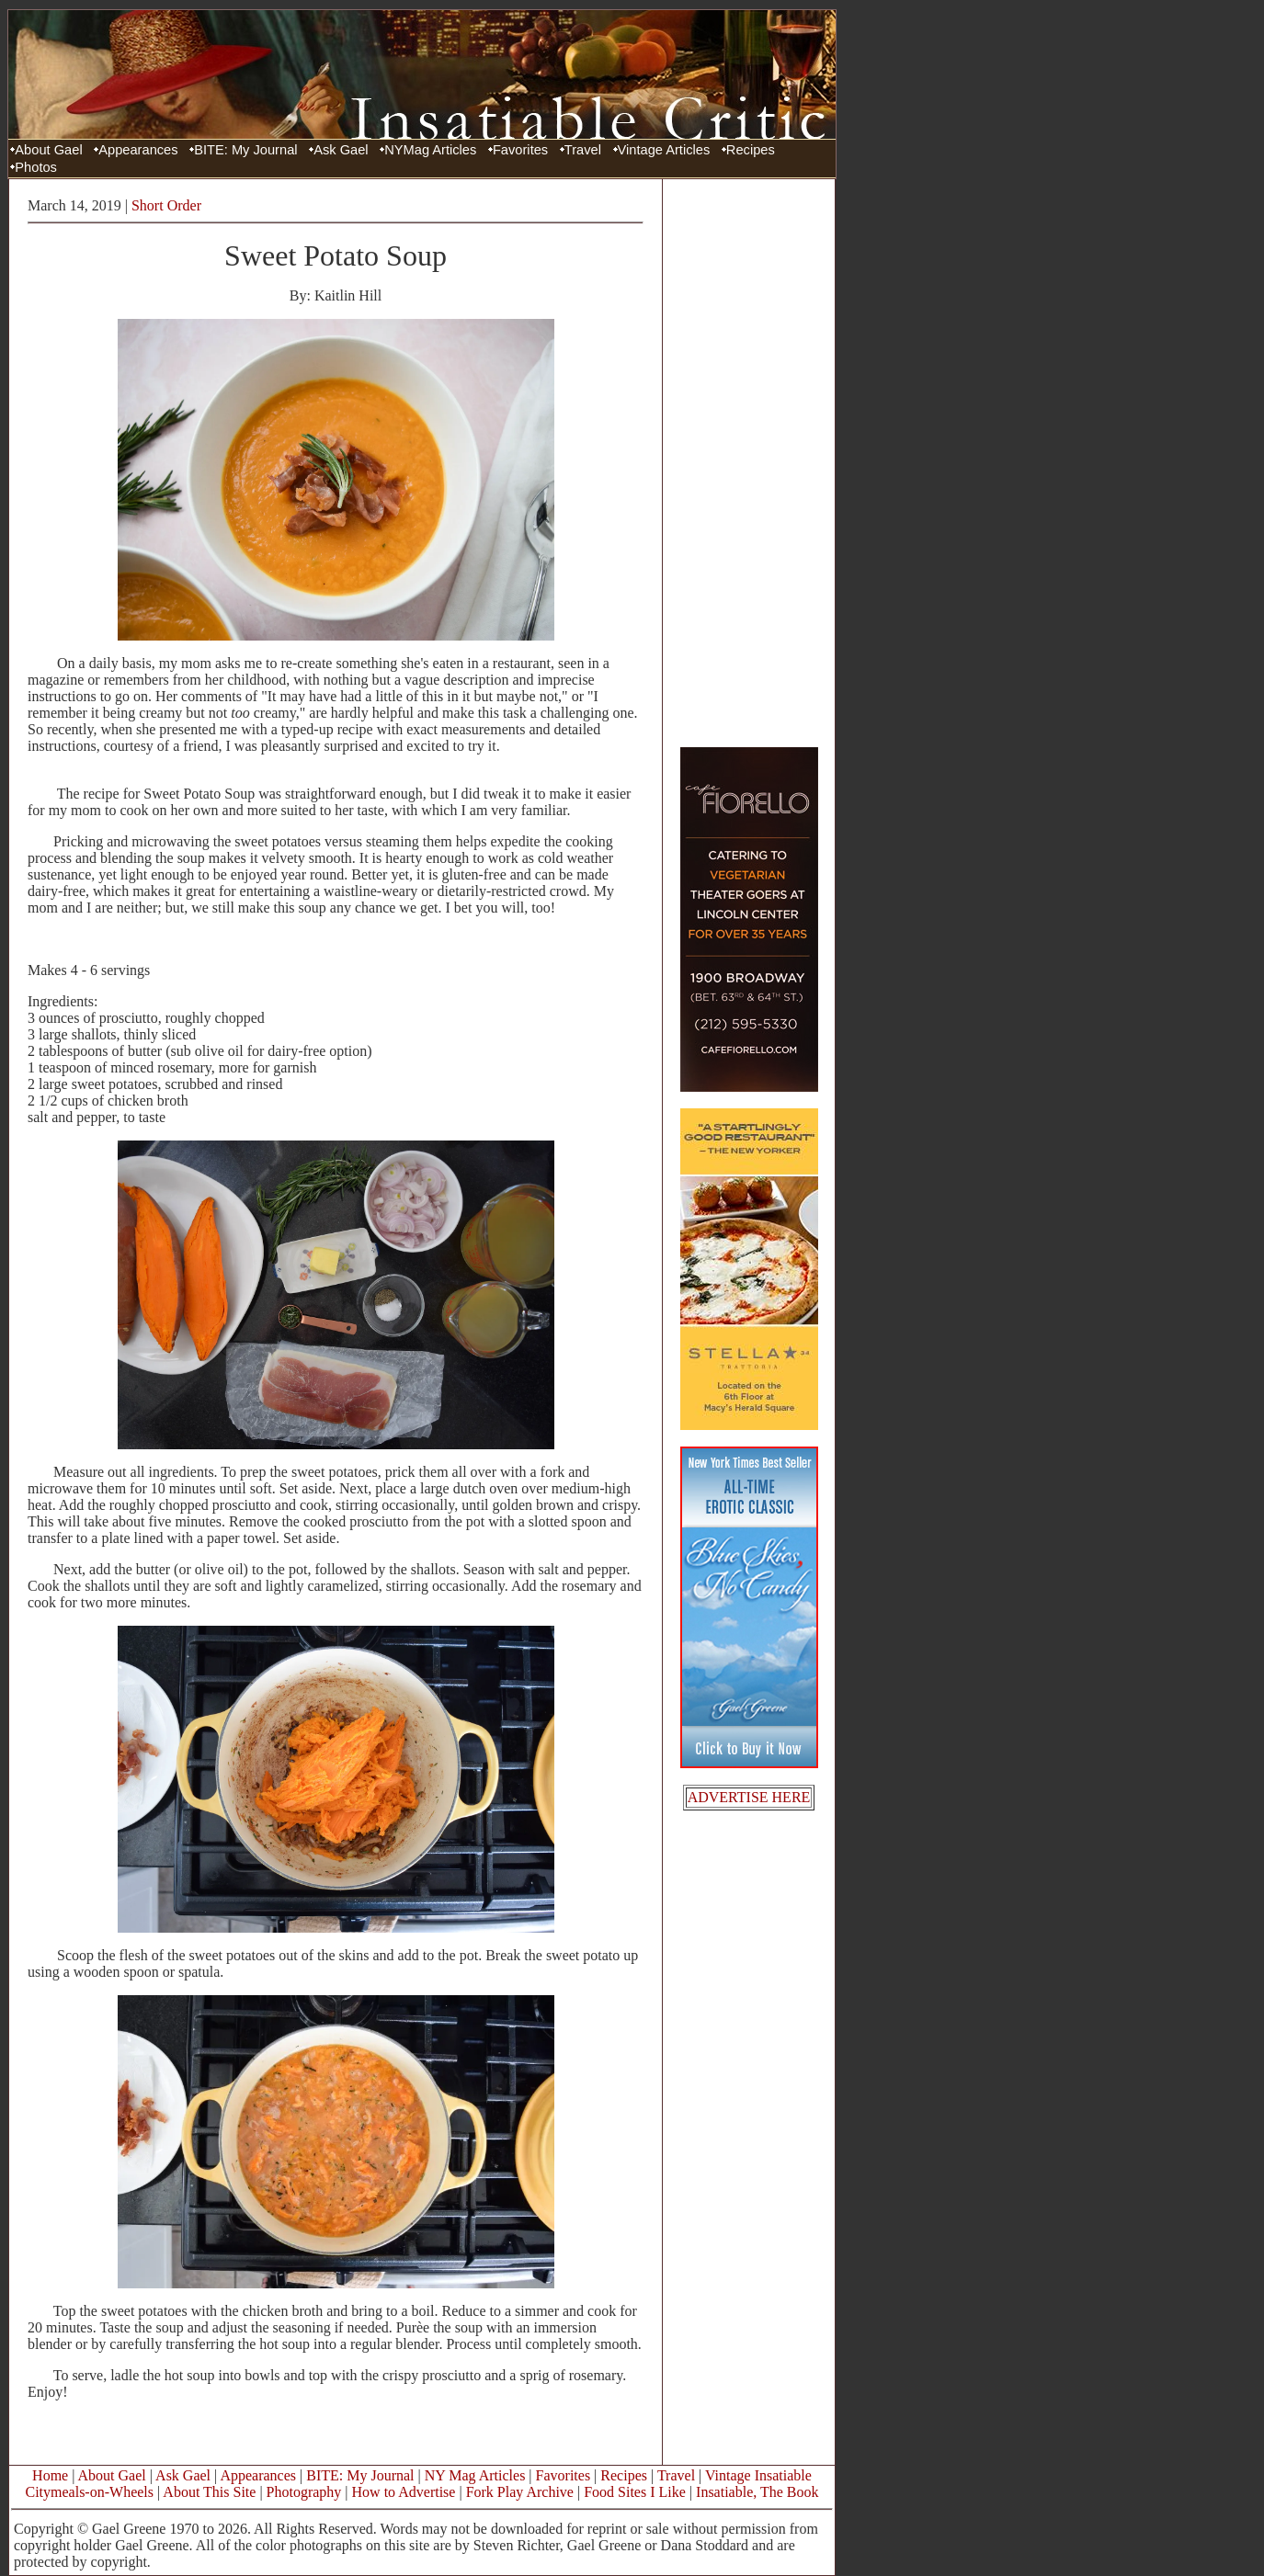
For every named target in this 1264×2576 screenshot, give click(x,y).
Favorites (520, 149)
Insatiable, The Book (757, 2492)
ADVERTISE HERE (749, 1797)
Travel (582, 149)
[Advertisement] (749, 462)
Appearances (137, 149)
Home (50, 2475)
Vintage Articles (664, 149)
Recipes (750, 149)
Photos (36, 167)
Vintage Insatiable (758, 2475)
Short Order (166, 205)
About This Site (209, 2492)
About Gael (48, 149)
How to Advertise (404, 2492)
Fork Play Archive (520, 2492)
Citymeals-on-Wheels (89, 2492)
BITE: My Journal (245, 149)
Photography (304, 2492)
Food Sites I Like (635, 2492)
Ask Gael (340, 149)
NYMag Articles (430, 149)
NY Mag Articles (475, 2475)
